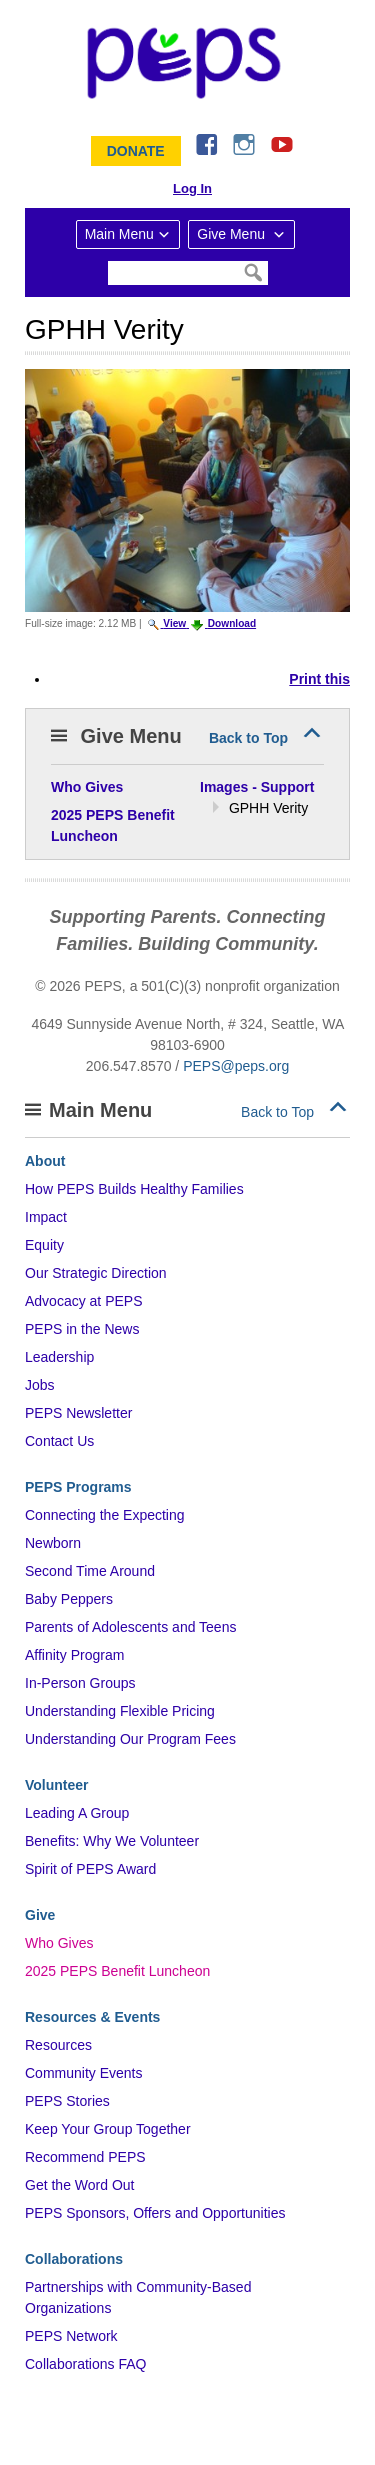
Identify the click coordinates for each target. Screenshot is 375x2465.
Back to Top (248, 738)
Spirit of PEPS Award (90, 1869)
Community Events (83, 2073)
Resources (58, 2045)
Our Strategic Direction (96, 1273)
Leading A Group (77, 1813)
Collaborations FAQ (85, 2364)
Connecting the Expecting (105, 1515)
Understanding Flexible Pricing (120, 1711)
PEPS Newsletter (78, 1413)
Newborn (53, 1543)
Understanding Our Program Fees (130, 1739)
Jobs (40, 1385)
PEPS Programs (78, 1487)
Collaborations (74, 2259)
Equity (44, 1245)
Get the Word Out (79, 2185)
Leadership (59, 1357)
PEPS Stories (67, 2101)
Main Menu (119, 234)
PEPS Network (71, 2336)
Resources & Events (92, 2017)
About (45, 1161)
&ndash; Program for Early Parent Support (188, 63)
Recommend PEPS (85, 2157)
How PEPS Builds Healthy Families (134, 1189)
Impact (46, 1217)
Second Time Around (90, 1571)
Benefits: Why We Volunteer (112, 1841)
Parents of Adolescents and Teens (130, 1627)
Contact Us (59, 1441)
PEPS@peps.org (236, 1066)
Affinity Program (74, 1655)
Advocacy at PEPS (84, 1301)
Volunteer (57, 1785)
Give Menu (233, 234)
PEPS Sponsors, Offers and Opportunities (155, 2213)
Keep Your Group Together (108, 2129)
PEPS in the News (82, 1329)
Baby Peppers (69, 1599)
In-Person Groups (80, 1683)
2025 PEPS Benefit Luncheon (117, 1971)
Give (40, 1915)
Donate (136, 151)
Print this (319, 679)
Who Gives (59, 1943)
